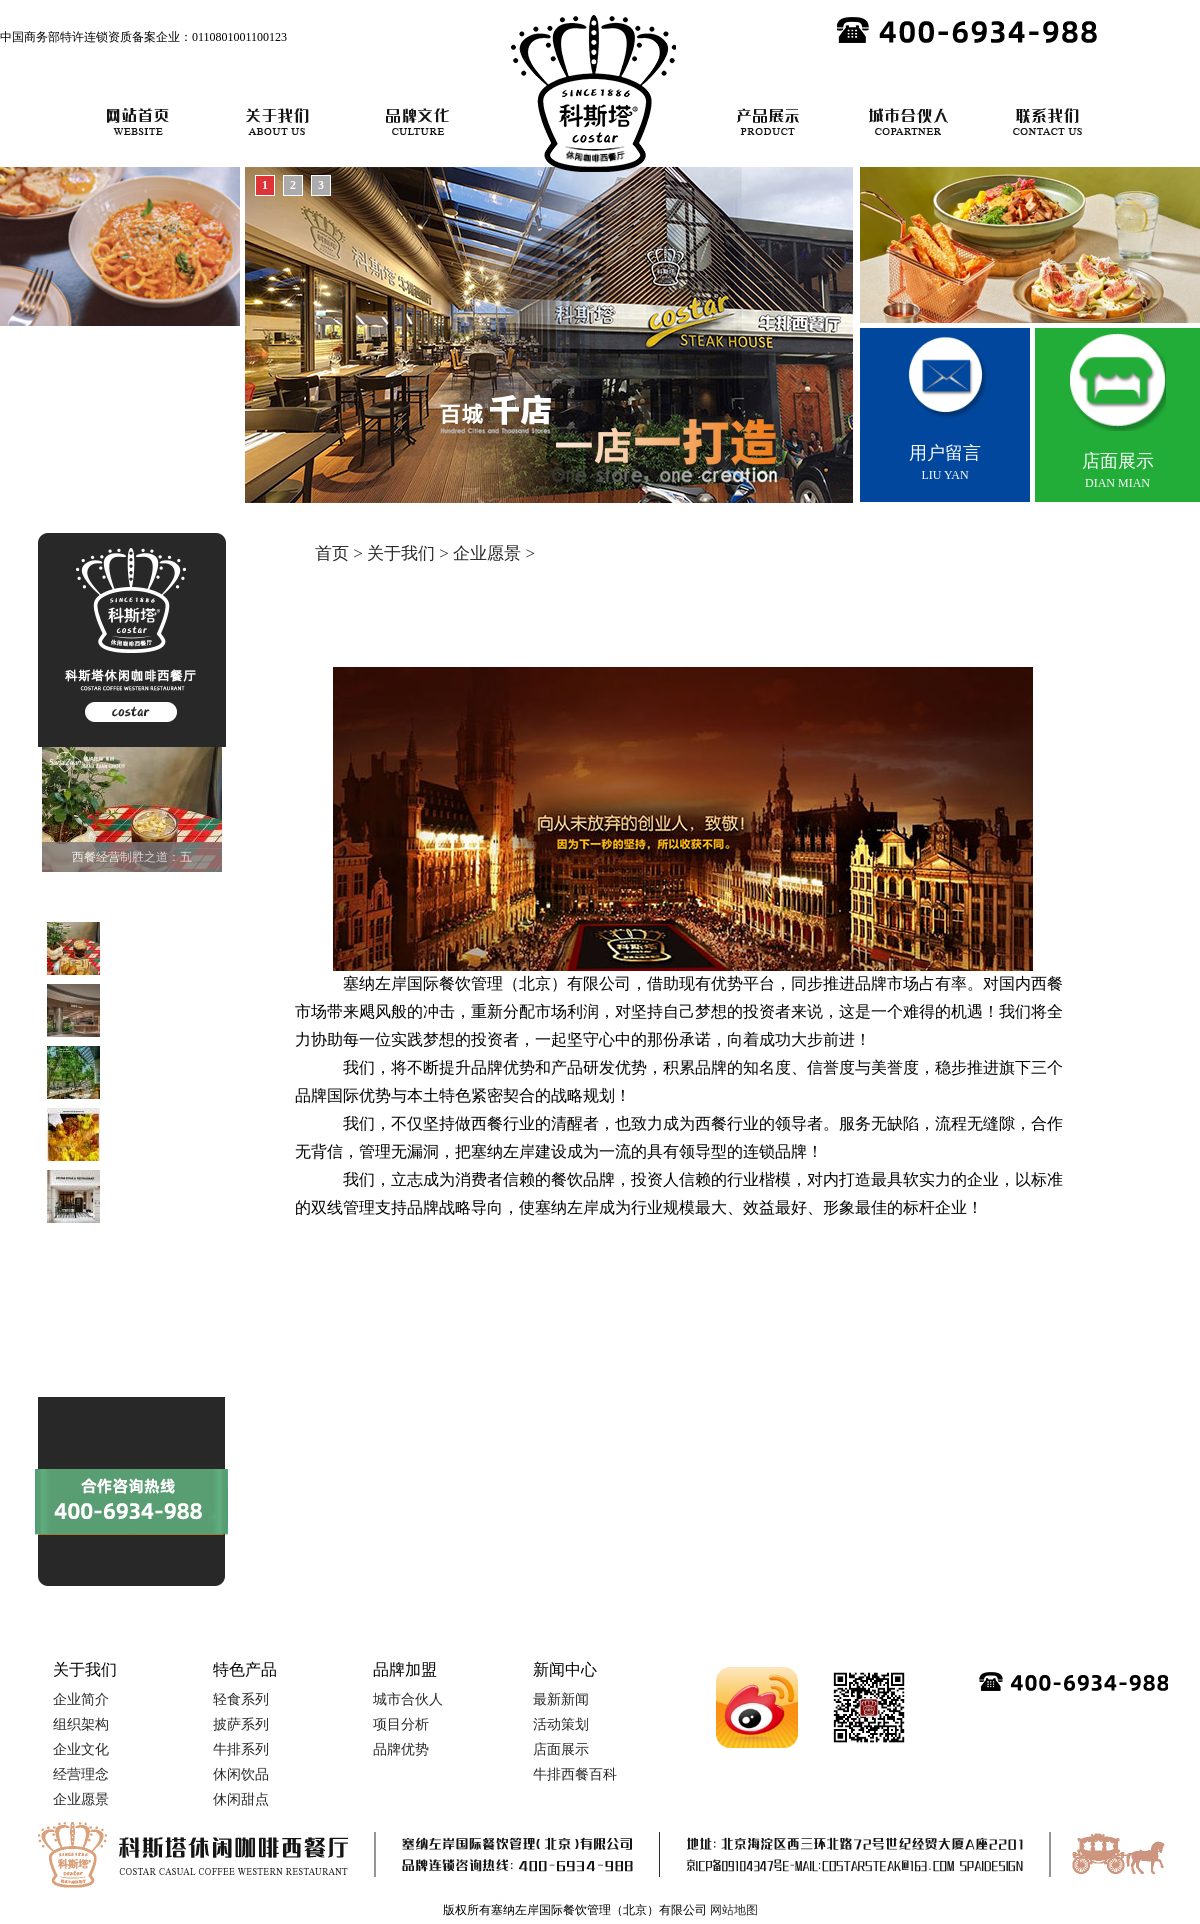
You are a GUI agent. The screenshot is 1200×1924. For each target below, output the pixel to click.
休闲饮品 (241, 1774)
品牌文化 (418, 122)
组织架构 (81, 1724)
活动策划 (561, 1724)
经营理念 (81, 1774)
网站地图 (734, 1910)
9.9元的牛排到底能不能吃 (114, 1379)
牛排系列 (241, 1749)
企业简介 (688, 644)
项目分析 (401, 1724)
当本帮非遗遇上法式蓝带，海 (125, 1304)
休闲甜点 (241, 1799)
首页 (332, 553)
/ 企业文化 (853, 644)
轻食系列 (241, 1699)
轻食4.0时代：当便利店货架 (120, 1279)
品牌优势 (401, 1749)
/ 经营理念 (940, 644)
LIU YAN (945, 405)
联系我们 (1048, 122)
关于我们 (278, 122)
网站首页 (138, 122)
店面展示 (561, 1749)
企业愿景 (487, 553)
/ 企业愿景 (1028, 644)
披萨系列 (241, 1724)
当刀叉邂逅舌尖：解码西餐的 (125, 1329)
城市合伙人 (908, 122)
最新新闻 (561, 1699)
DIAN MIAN (1118, 409)
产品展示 (768, 122)
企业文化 (81, 1749)
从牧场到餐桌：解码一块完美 (125, 1354)
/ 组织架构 (765, 644)
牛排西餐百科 (575, 1774)
